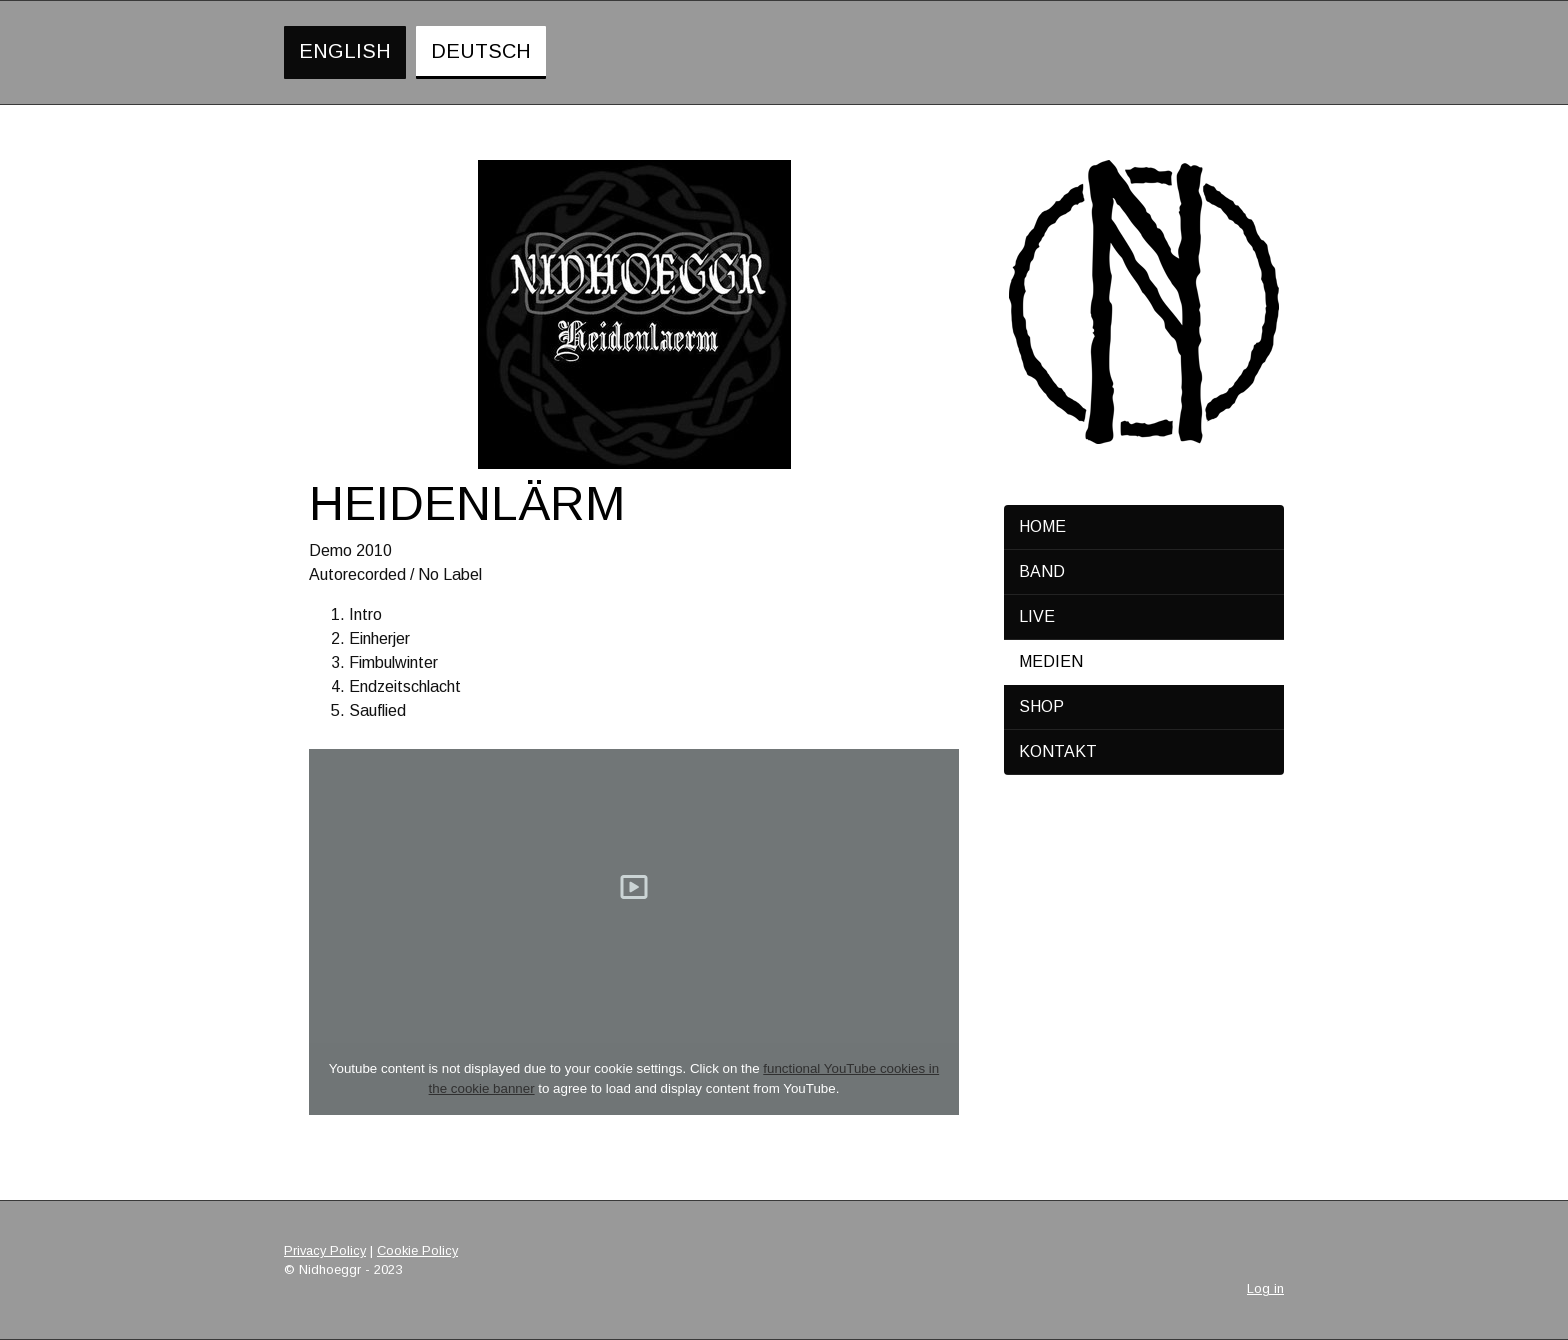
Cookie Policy (417, 1250)
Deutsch (481, 51)
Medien (1051, 661)
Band (1042, 571)
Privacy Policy (325, 1250)
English (345, 51)
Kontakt (1058, 751)
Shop (1041, 706)
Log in (1265, 1288)
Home (1042, 526)
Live (1037, 616)
